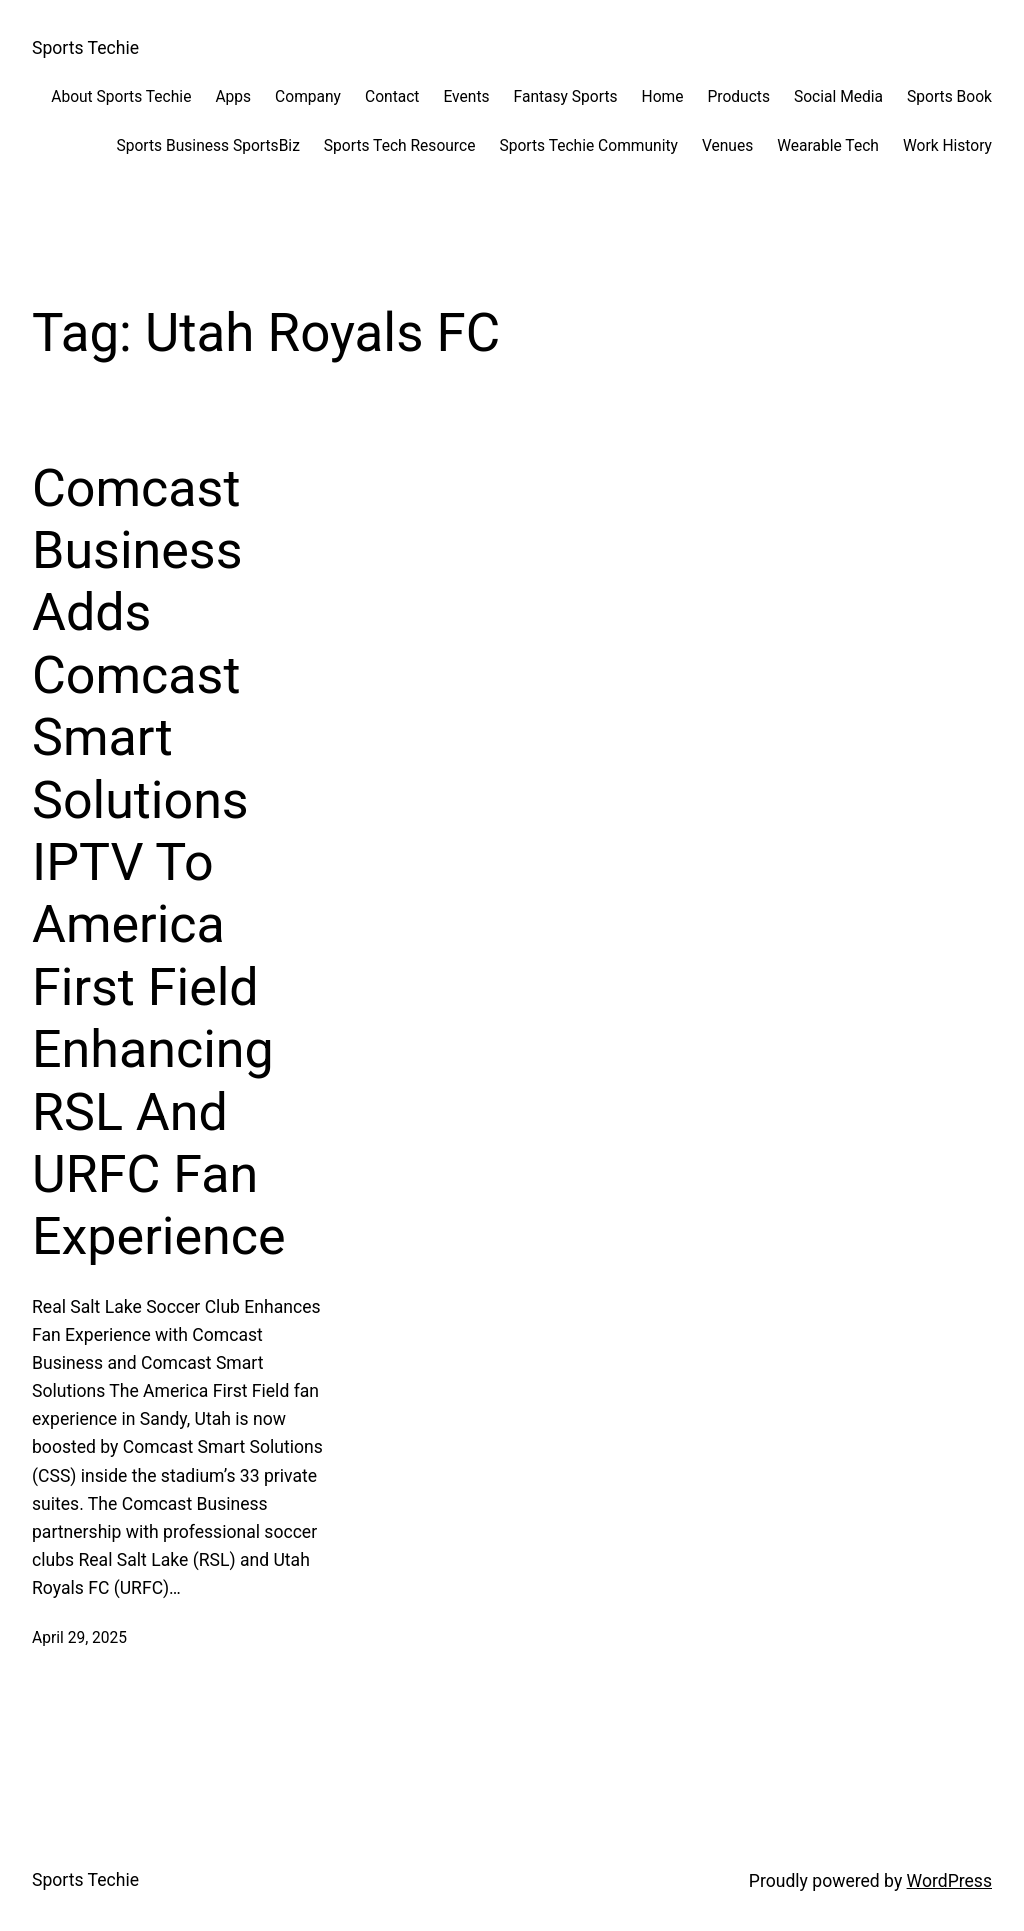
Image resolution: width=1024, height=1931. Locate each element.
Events (466, 97)
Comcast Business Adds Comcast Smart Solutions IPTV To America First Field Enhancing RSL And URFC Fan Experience (158, 863)
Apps (233, 97)
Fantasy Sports (566, 97)
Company (308, 97)
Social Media (838, 97)
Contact (392, 97)
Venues (727, 146)
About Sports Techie (121, 97)
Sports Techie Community (588, 146)
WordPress (949, 1881)
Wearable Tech (828, 146)
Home (663, 97)
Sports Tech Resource (400, 146)
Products (738, 97)
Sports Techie (85, 48)
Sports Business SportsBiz (207, 146)
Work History (947, 146)
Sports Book (949, 97)
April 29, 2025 (79, 1638)
